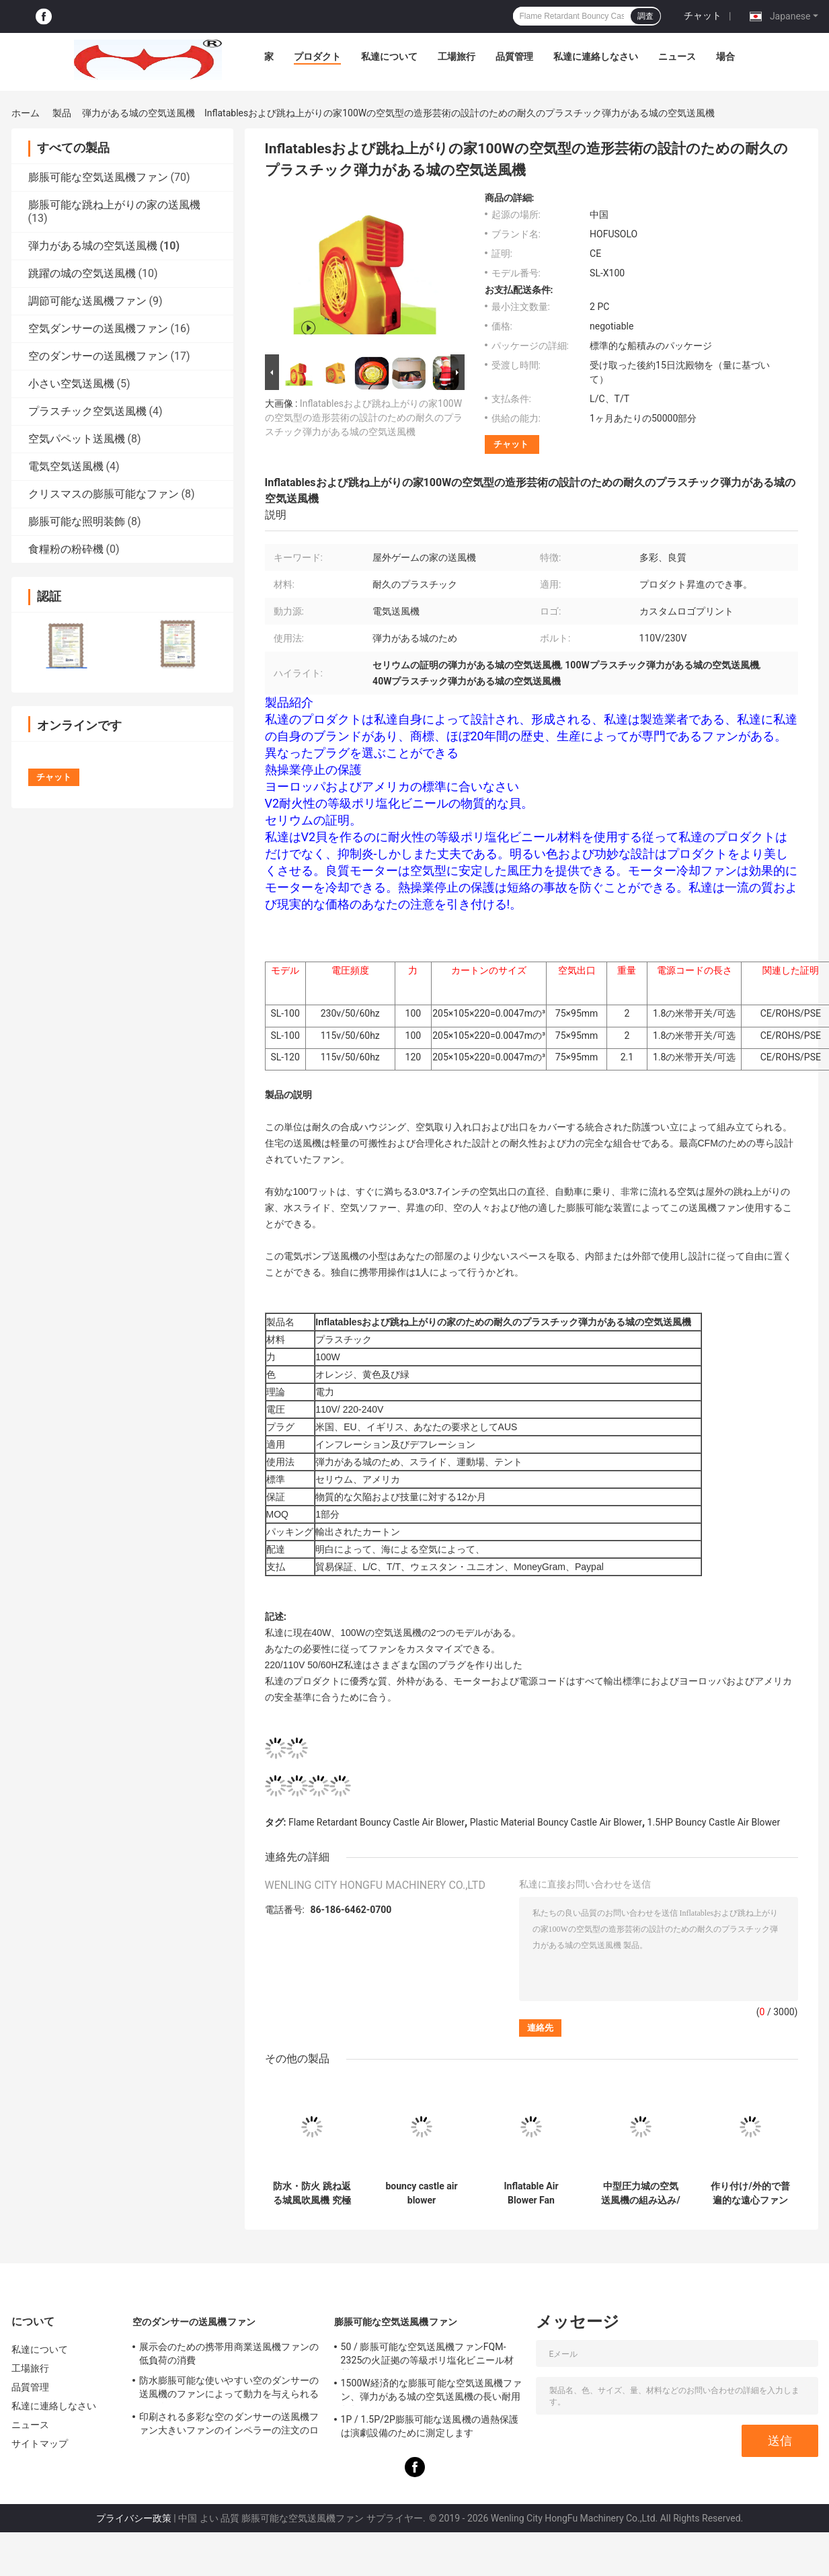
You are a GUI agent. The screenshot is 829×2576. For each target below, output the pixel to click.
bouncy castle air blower (421, 2193)
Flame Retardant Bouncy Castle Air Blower (376, 1822)
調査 (645, 16)
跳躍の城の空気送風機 (82, 273)
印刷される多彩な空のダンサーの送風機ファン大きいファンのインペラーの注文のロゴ (229, 2425)
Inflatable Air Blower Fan (531, 2193)
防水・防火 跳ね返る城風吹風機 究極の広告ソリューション (311, 2193)
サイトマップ (40, 2443)
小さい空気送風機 (71, 383)
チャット (702, 15)
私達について (389, 56)
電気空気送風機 (66, 466)
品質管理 (514, 56)
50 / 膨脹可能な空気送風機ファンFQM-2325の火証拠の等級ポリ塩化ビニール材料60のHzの (427, 2355)
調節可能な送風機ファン (87, 301)
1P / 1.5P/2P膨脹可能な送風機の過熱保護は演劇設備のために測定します (430, 2426)
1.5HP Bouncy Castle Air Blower (714, 1822)
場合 (725, 56)
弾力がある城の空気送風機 (138, 113)
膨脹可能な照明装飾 (76, 521)
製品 (61, 113)
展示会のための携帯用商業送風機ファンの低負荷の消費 (229, 2353)
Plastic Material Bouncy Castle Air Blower (556, 1822)
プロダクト (317, 56)
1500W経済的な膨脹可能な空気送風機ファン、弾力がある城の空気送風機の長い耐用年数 (431, 2392)
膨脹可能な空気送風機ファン (98, 177)
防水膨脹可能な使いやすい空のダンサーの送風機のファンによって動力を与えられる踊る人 (229, 2389)
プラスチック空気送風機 (87, 411)
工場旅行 (456, 56)
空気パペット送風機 (76, 438)
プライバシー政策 (133, 2518)
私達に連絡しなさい (595, 56)
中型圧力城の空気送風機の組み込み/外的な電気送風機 (640, 2193)
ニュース (677, 56)
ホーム (25, 113)
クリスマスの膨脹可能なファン (103, 493)
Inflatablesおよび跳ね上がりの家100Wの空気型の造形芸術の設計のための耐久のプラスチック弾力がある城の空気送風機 (364, 417)
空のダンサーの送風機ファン (98, 356)
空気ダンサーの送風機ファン (98, 328)
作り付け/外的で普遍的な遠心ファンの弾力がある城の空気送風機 (750, 2193)
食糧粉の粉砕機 (66, 549)
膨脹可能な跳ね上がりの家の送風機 (114, 204)
